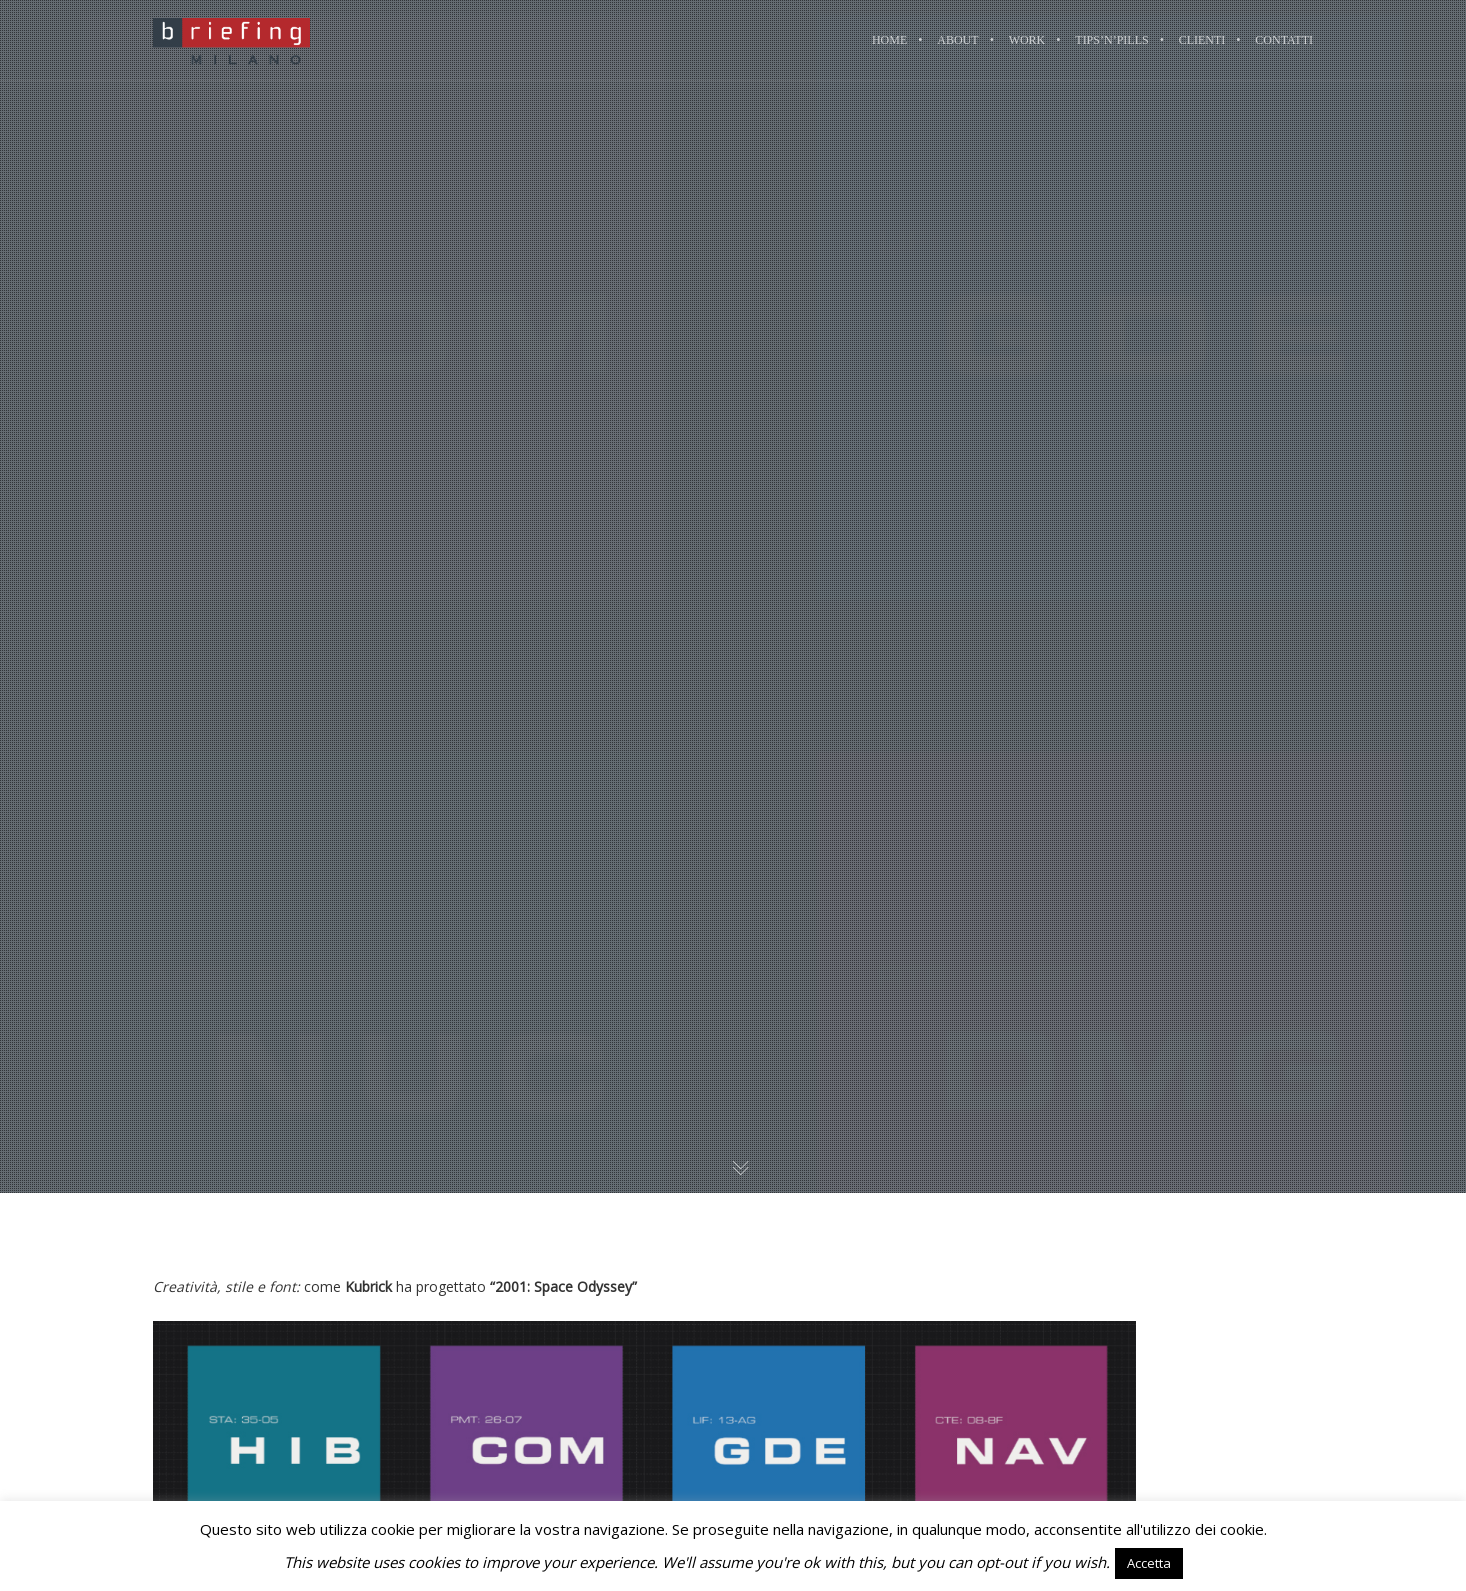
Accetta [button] (1149, 1563)
